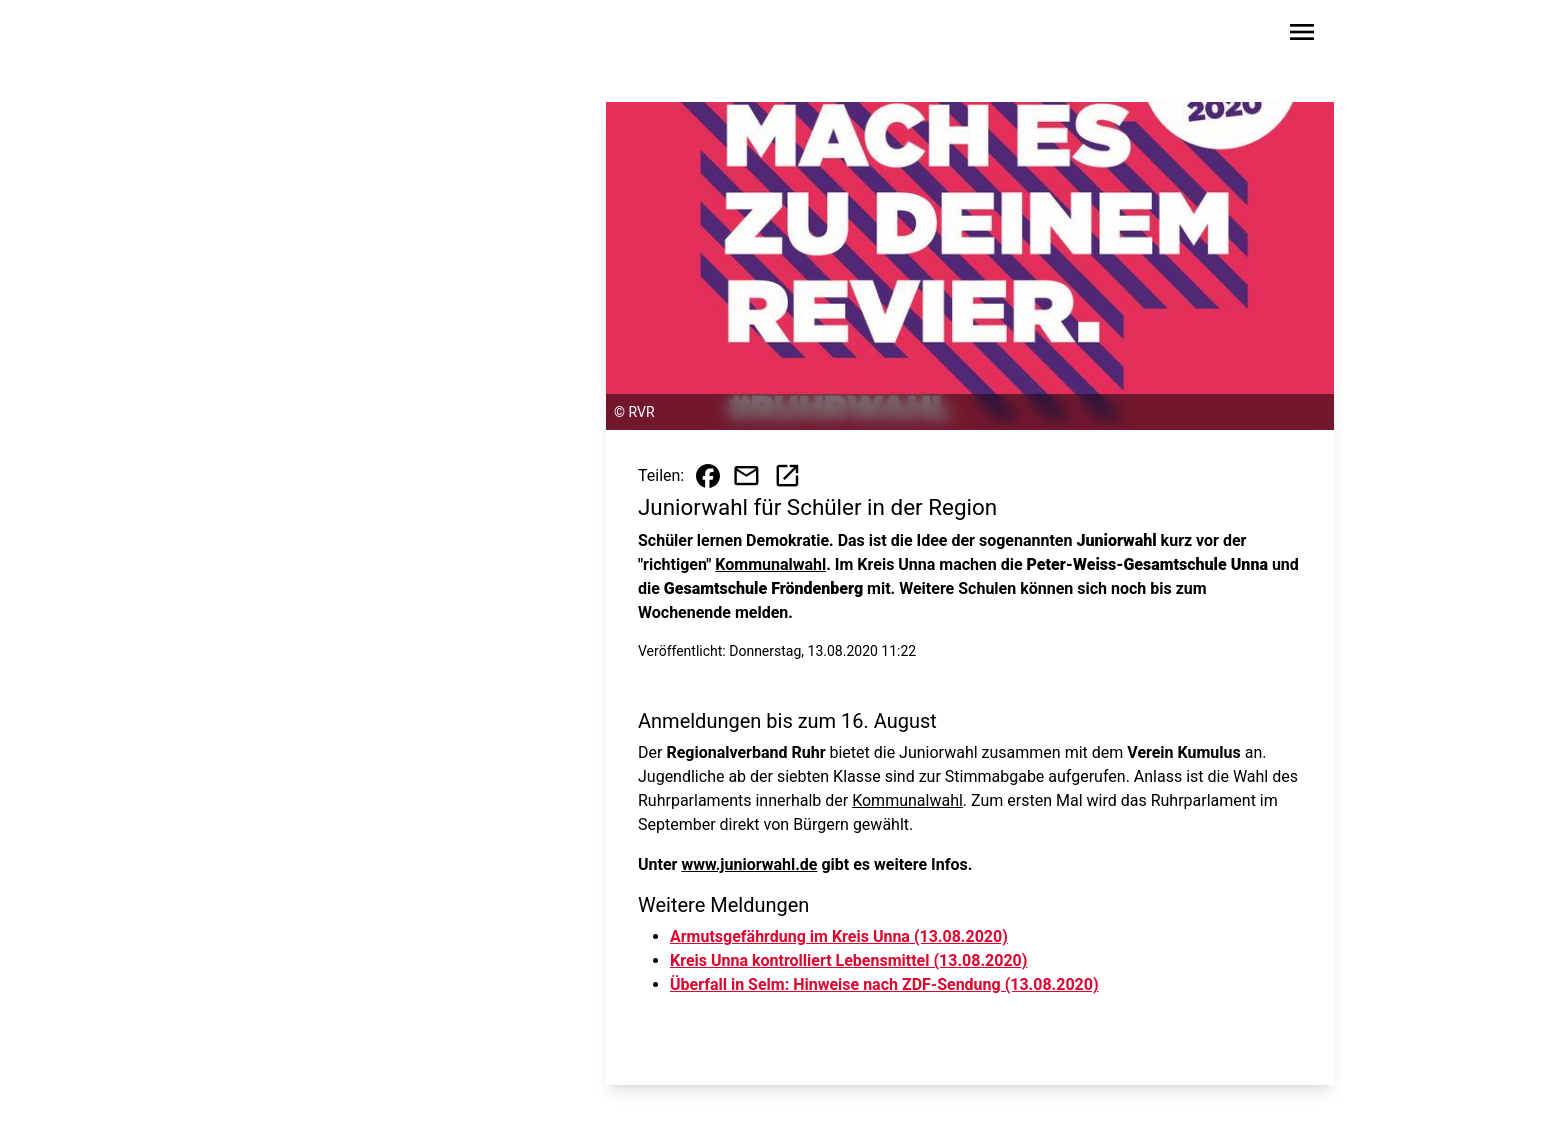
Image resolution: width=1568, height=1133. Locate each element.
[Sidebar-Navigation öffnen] (1302, 35)
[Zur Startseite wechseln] (298, 36)
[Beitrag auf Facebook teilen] (708, 476)
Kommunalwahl (770, 564)
